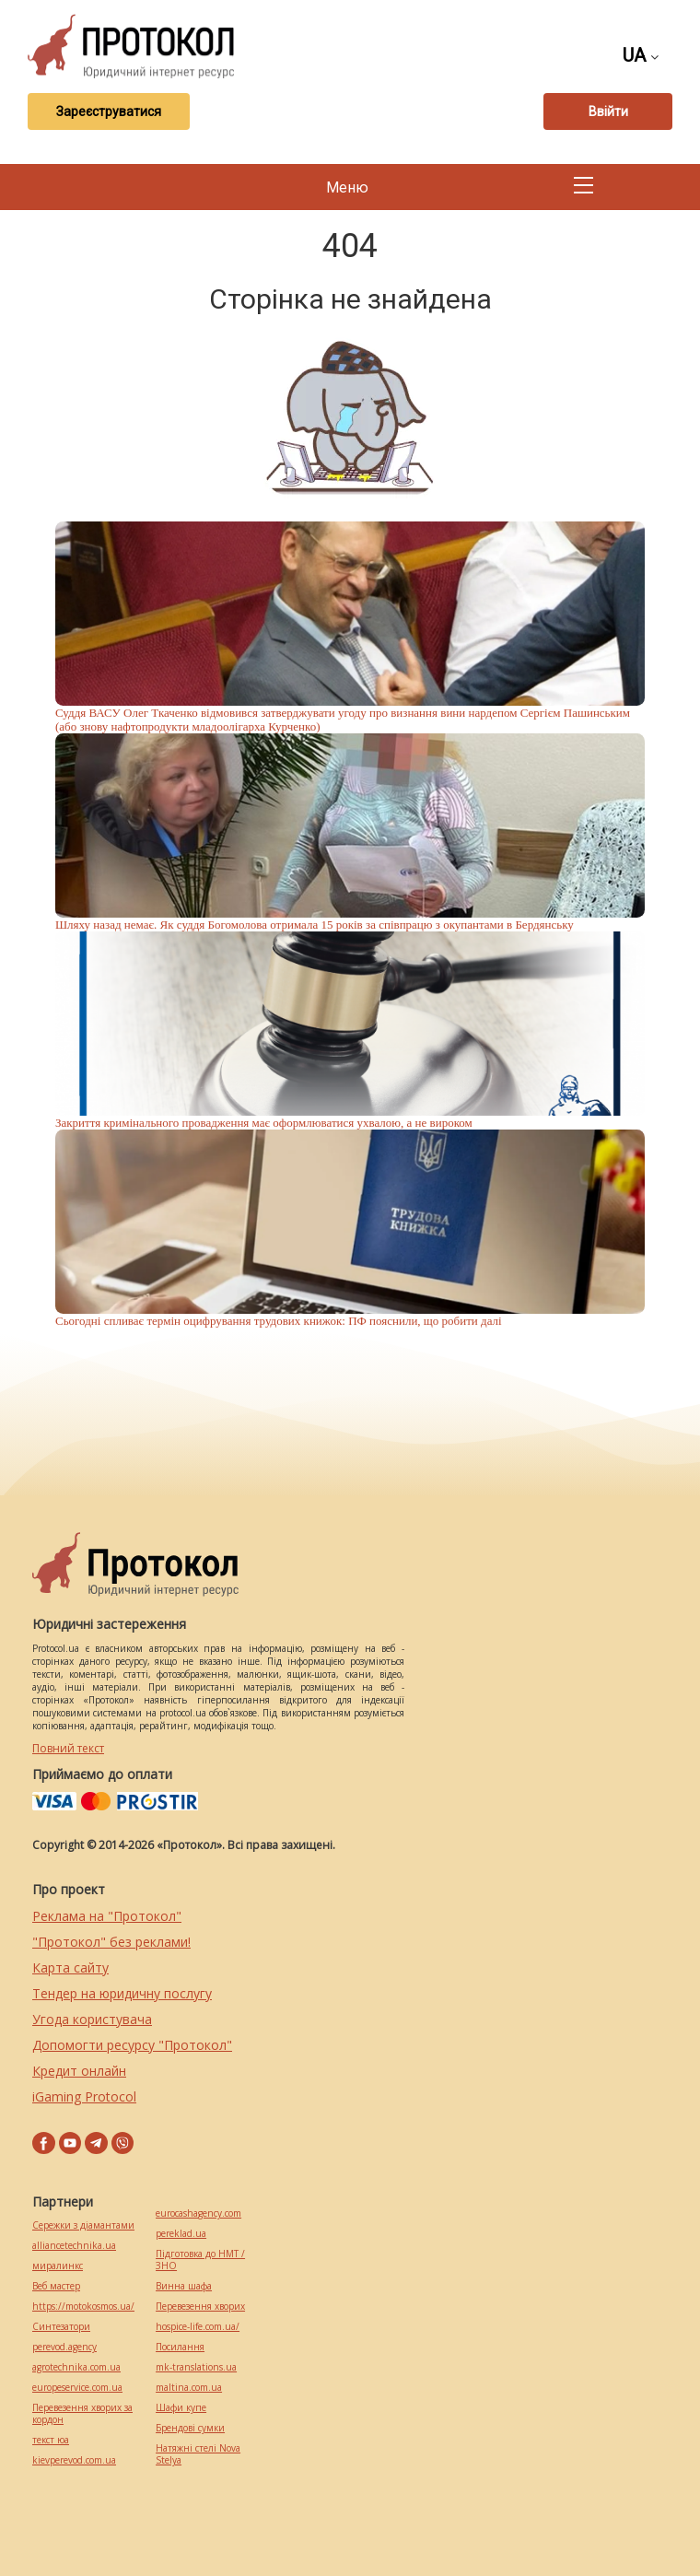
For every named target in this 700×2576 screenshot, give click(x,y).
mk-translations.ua (196, 2367)
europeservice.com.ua (77, 2388)
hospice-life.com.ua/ (197, 2327)
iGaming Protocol (84, 2096)
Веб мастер (56, 2286)
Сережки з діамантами (83, 2225)
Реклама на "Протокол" (106, 1916)
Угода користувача (92, 2019)
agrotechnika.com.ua (76, 2367)
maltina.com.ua (189, 2388)
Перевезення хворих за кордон (82, 2414)
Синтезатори (61, 2327)
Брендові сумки (190, 2428)
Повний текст (68, 1748)
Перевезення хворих (200, 2307)
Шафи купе (181, 2408)
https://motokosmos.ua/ (83, 2307)
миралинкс (57, 2266)
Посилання (180, 2347)
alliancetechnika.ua (74, 2246)
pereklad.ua (181, 2234)
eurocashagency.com (198, 2213)
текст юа (50, 2440)
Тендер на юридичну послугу (122, 1993)
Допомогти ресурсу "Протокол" (132, 2045)
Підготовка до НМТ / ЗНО (200, 2260)
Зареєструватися (108, 111)
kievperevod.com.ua (74, 2460)
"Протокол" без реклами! (111, 1941)
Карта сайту (70, 1967)
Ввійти (608, 111)
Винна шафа (184, 2286)
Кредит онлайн (79, 2070)
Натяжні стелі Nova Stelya (198, 2454)
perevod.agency (64, 2347)
